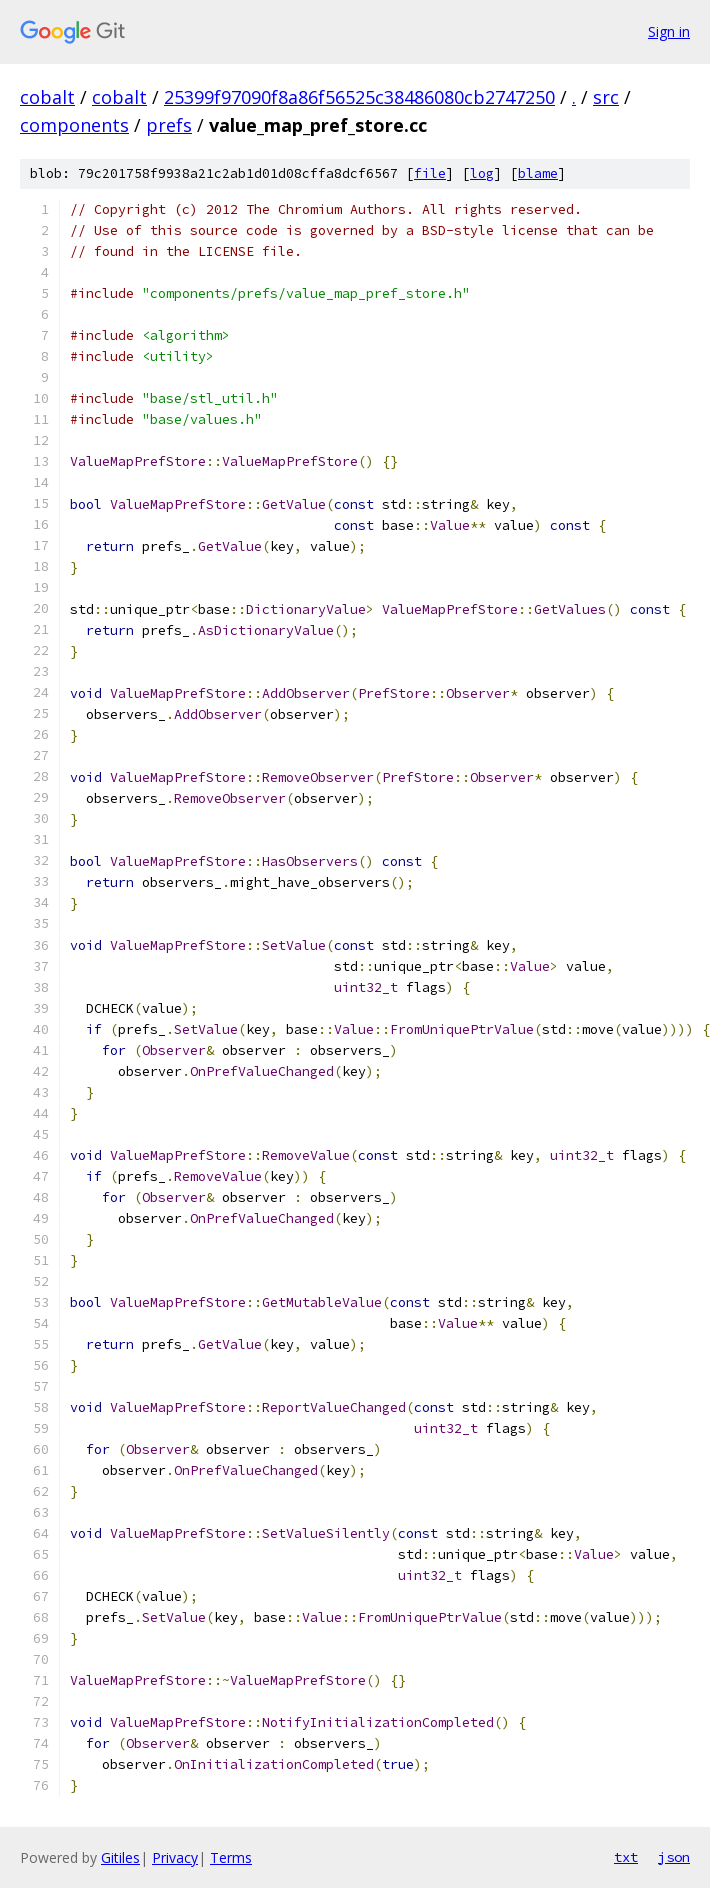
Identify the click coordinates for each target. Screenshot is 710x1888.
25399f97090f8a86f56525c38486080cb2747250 (359, 97)
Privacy (175, 1857)
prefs (169, 125)
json (674, 1857)
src (606, 97)
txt (626, 1857)
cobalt (47, 97)
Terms (231, 1857)
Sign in (669, 31)
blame (538, 173)
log (482, 173)
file (430, 173)
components (74, 125)
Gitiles (120, 1857)
